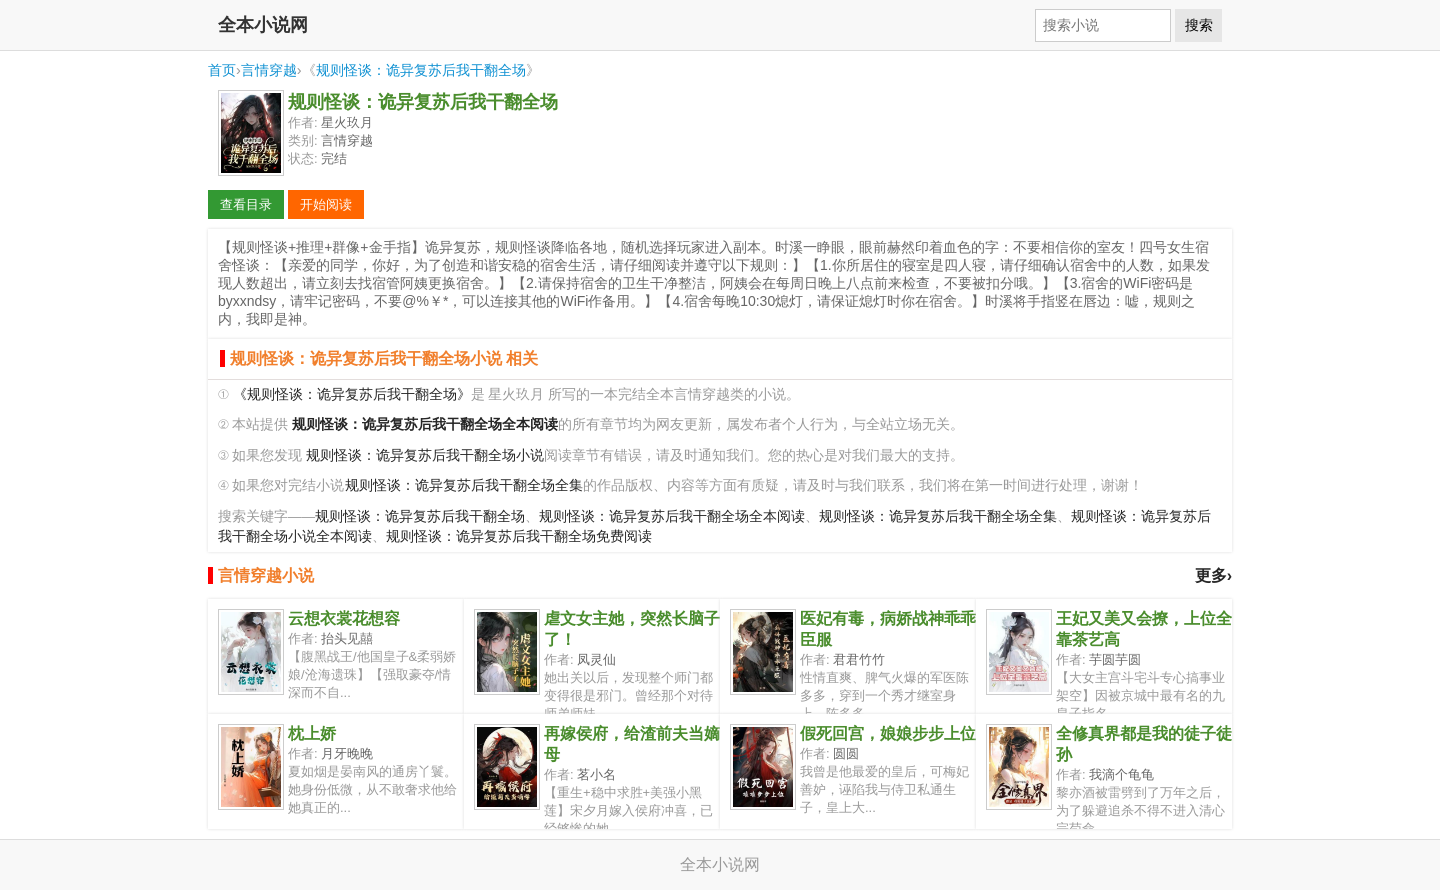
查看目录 (246, 204)
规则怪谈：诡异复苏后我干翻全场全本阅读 (672, 516)
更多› (1213, 575)
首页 (222, 70)
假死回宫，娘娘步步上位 (888, 733)
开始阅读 (326, 204)
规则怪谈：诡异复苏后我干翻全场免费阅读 (519, 536)
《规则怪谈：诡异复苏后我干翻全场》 (352, 394)
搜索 (1199, 25)
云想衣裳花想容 (344, 618)
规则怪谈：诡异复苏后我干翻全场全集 (464, 485)
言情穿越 (269, 70)
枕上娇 (312, 733)
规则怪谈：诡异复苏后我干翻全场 (421, 70)
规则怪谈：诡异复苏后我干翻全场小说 (425, 455)
